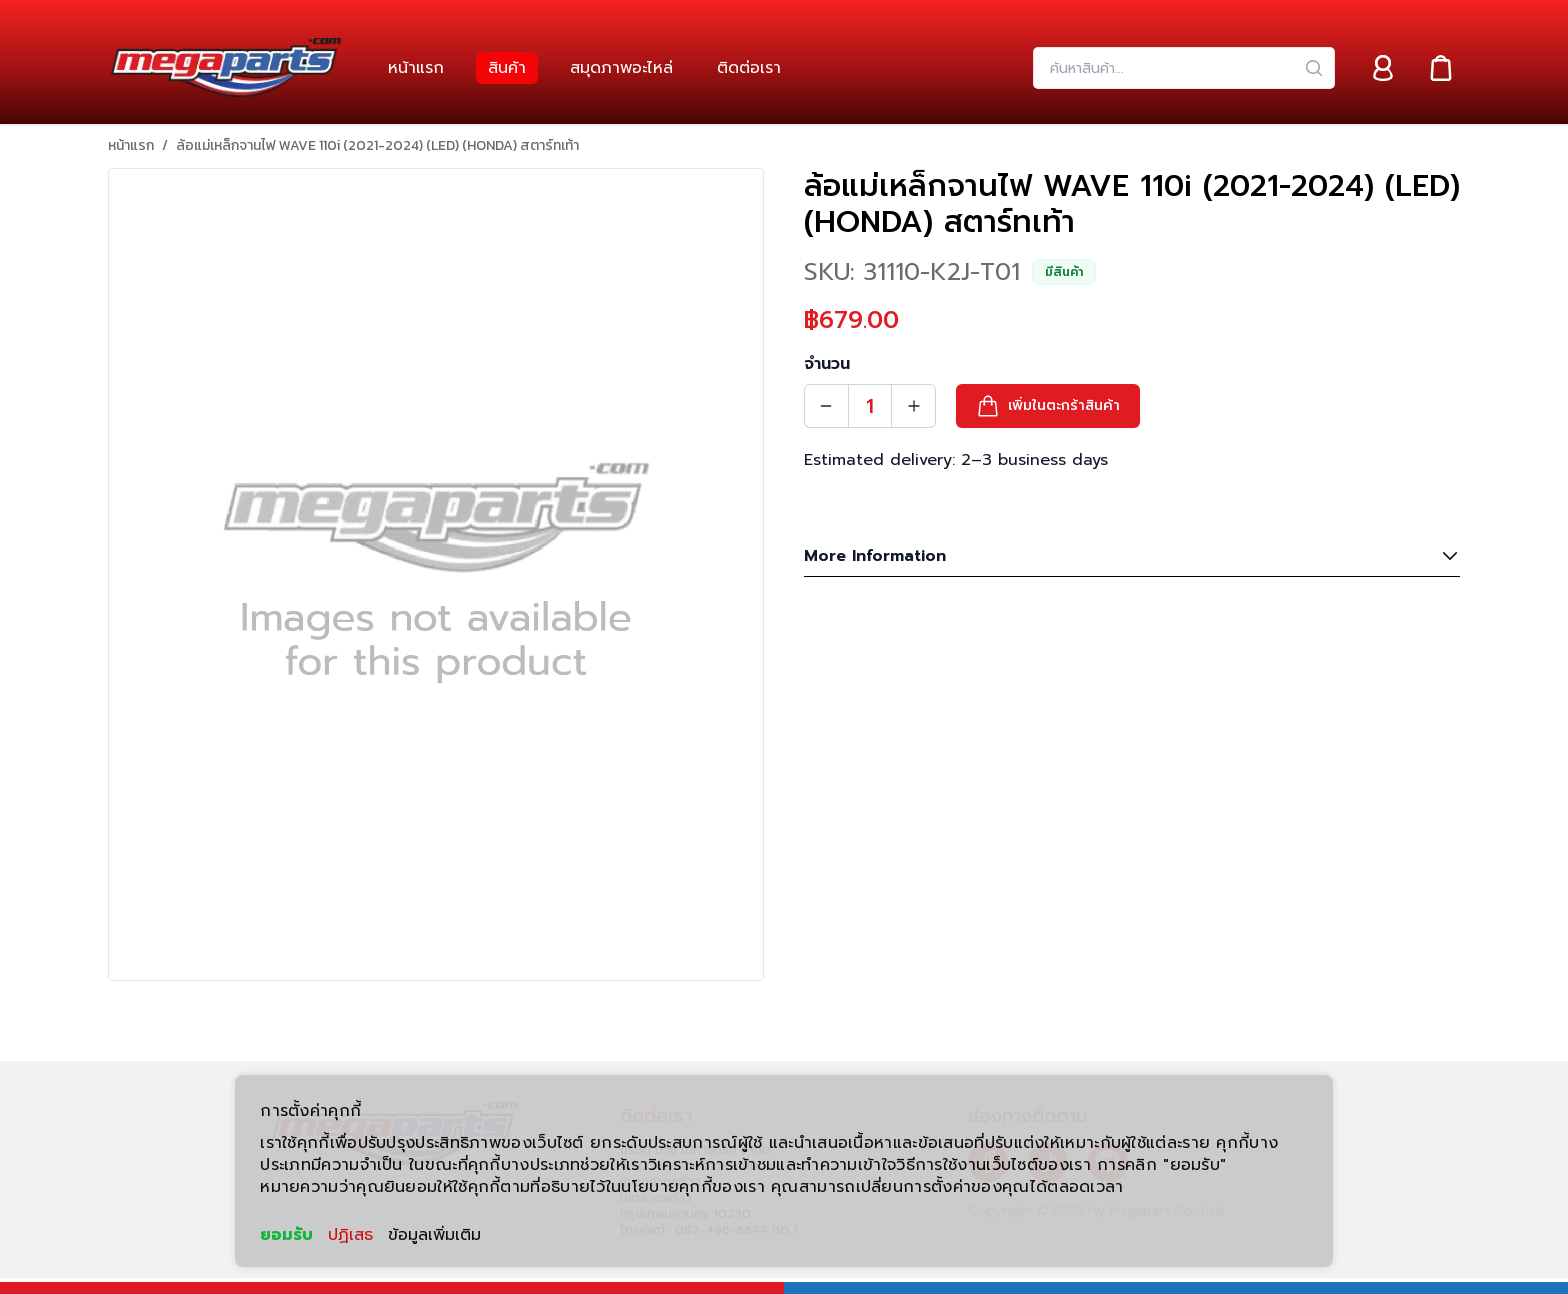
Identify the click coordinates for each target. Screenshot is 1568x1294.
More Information (1132, 556)
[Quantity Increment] (914, 406)
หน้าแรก (131, 146)
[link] (416, 68)
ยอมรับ (286, 1235)
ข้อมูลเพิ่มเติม (434, 1235)
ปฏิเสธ (350, 1235)
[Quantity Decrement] (826, 406)
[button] (1048, 406)
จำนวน (827, 364)
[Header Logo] (226, 68)
